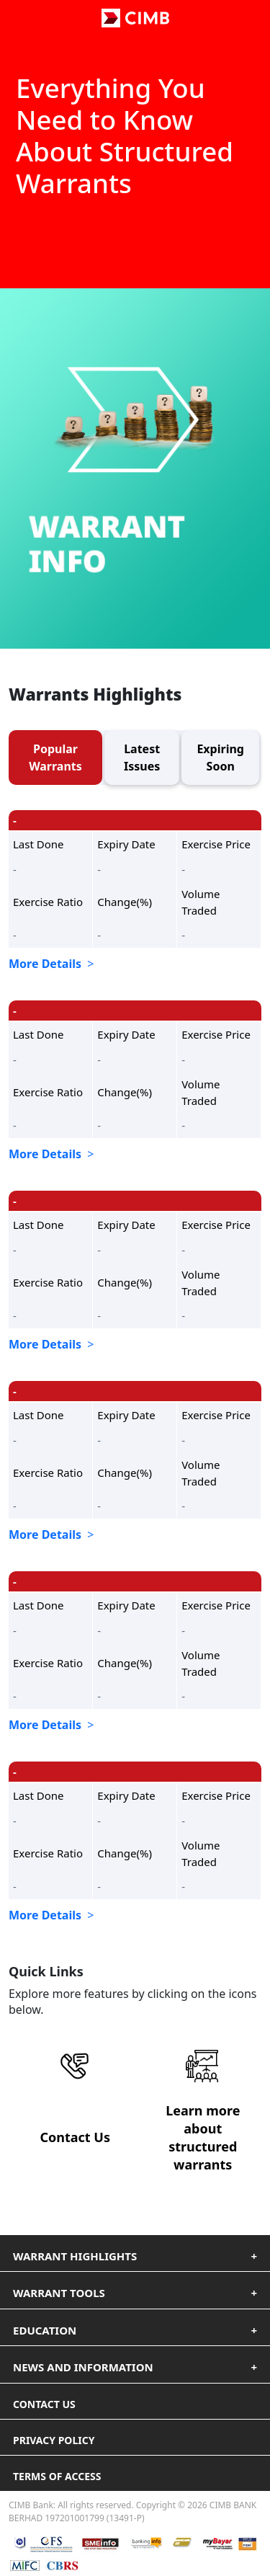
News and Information (83, 2367)
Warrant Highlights (75, 2256)
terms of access (57, 2476)
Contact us (44, 2404)
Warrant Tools (59, 2293)
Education (44, 2330)
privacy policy (53, 2440)
